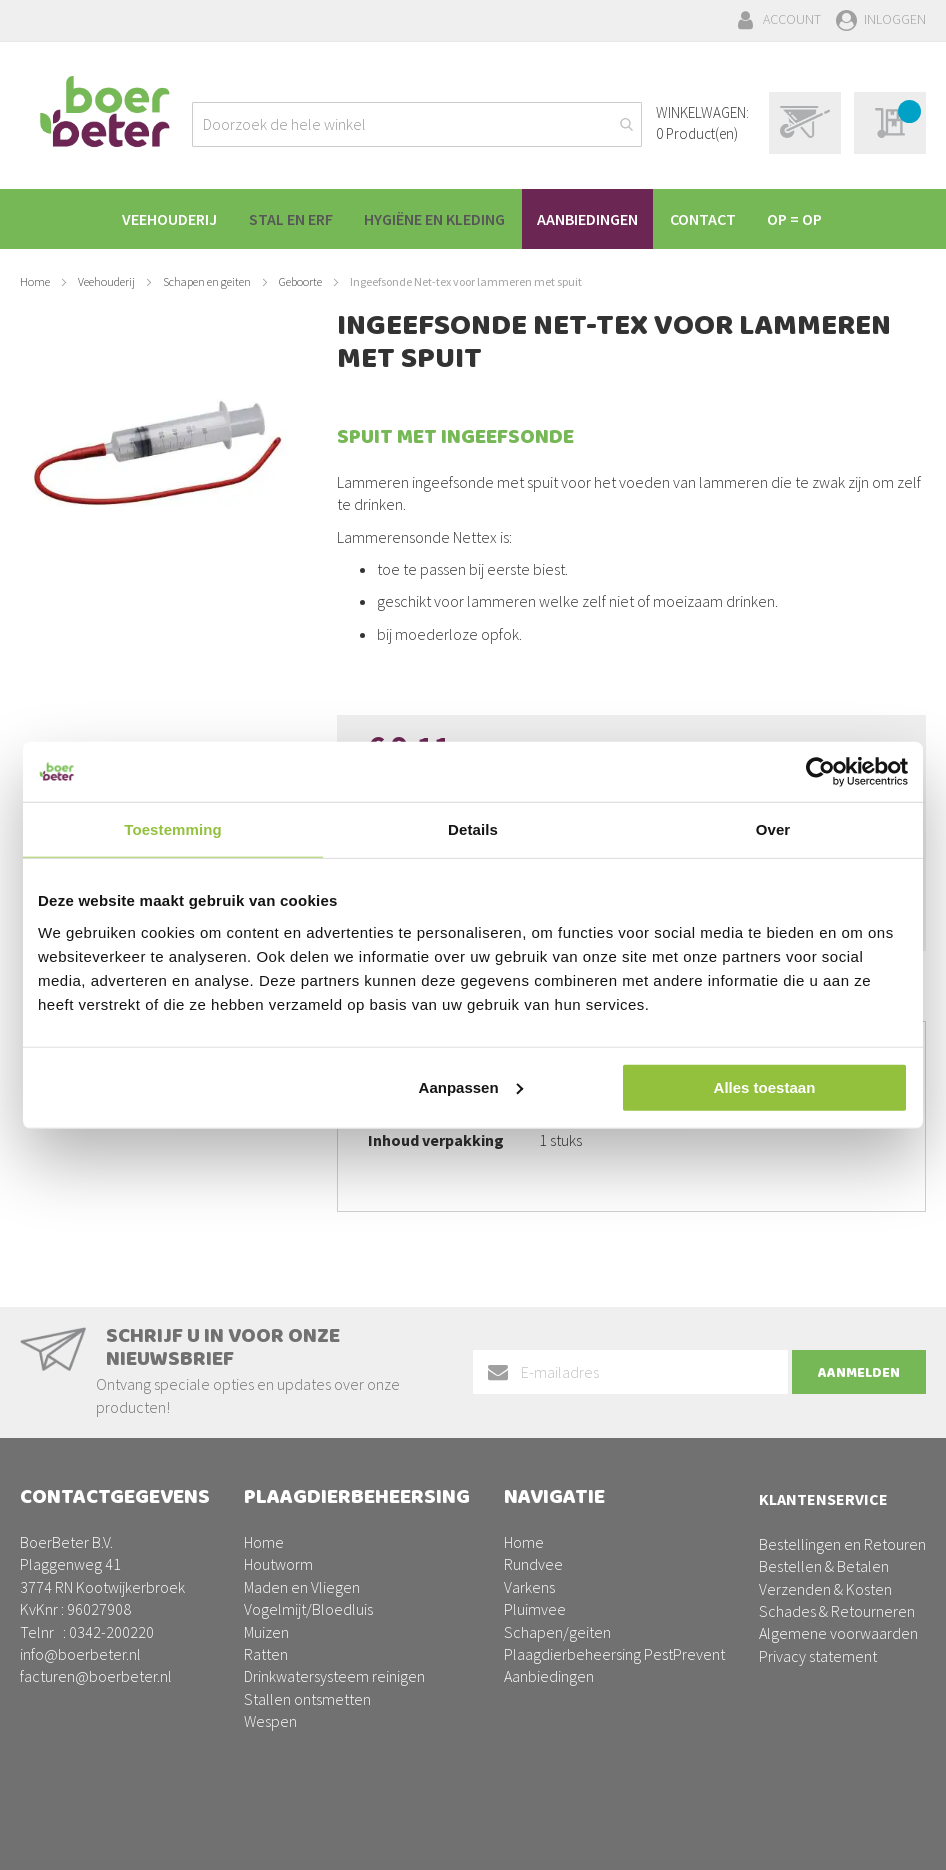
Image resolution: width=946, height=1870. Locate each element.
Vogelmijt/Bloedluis (308, 1609)
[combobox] (417, 124)
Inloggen (895, 19)
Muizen (266, 1632)
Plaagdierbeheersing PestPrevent (614, 1654)
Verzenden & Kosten (825, 1589)
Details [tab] (473, 829)
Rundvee (533, 1564)
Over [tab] (773, 829)
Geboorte (300, 281)
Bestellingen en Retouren (842, 1544)
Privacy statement (818, 1656)
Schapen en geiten (207, 281)
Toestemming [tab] (173, 829)
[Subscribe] (859, 1373)
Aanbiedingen (549, 1676)
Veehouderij (106, 281)
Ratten (266, 1654)
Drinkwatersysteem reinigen (334, 1676)
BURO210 (895, 1839)
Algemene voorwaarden (838, 1633)
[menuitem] (159, 219)
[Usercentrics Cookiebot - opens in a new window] (820, 772)
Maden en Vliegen (302, 1587)
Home (35, 281)
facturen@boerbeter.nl (96, 1676)
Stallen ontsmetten (307, 1699)
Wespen (270, 1721)
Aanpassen (471, 1086)
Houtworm (278, 1564)
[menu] (473, 219)
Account (792, 19)
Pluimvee (535, 1609)
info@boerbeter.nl (80, 1654)
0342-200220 (111, 1632)
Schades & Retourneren (837, 1611)
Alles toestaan (765, 1086)
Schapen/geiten (557, 1632)
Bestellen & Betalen (824, 1566)
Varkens (529, 1587)
